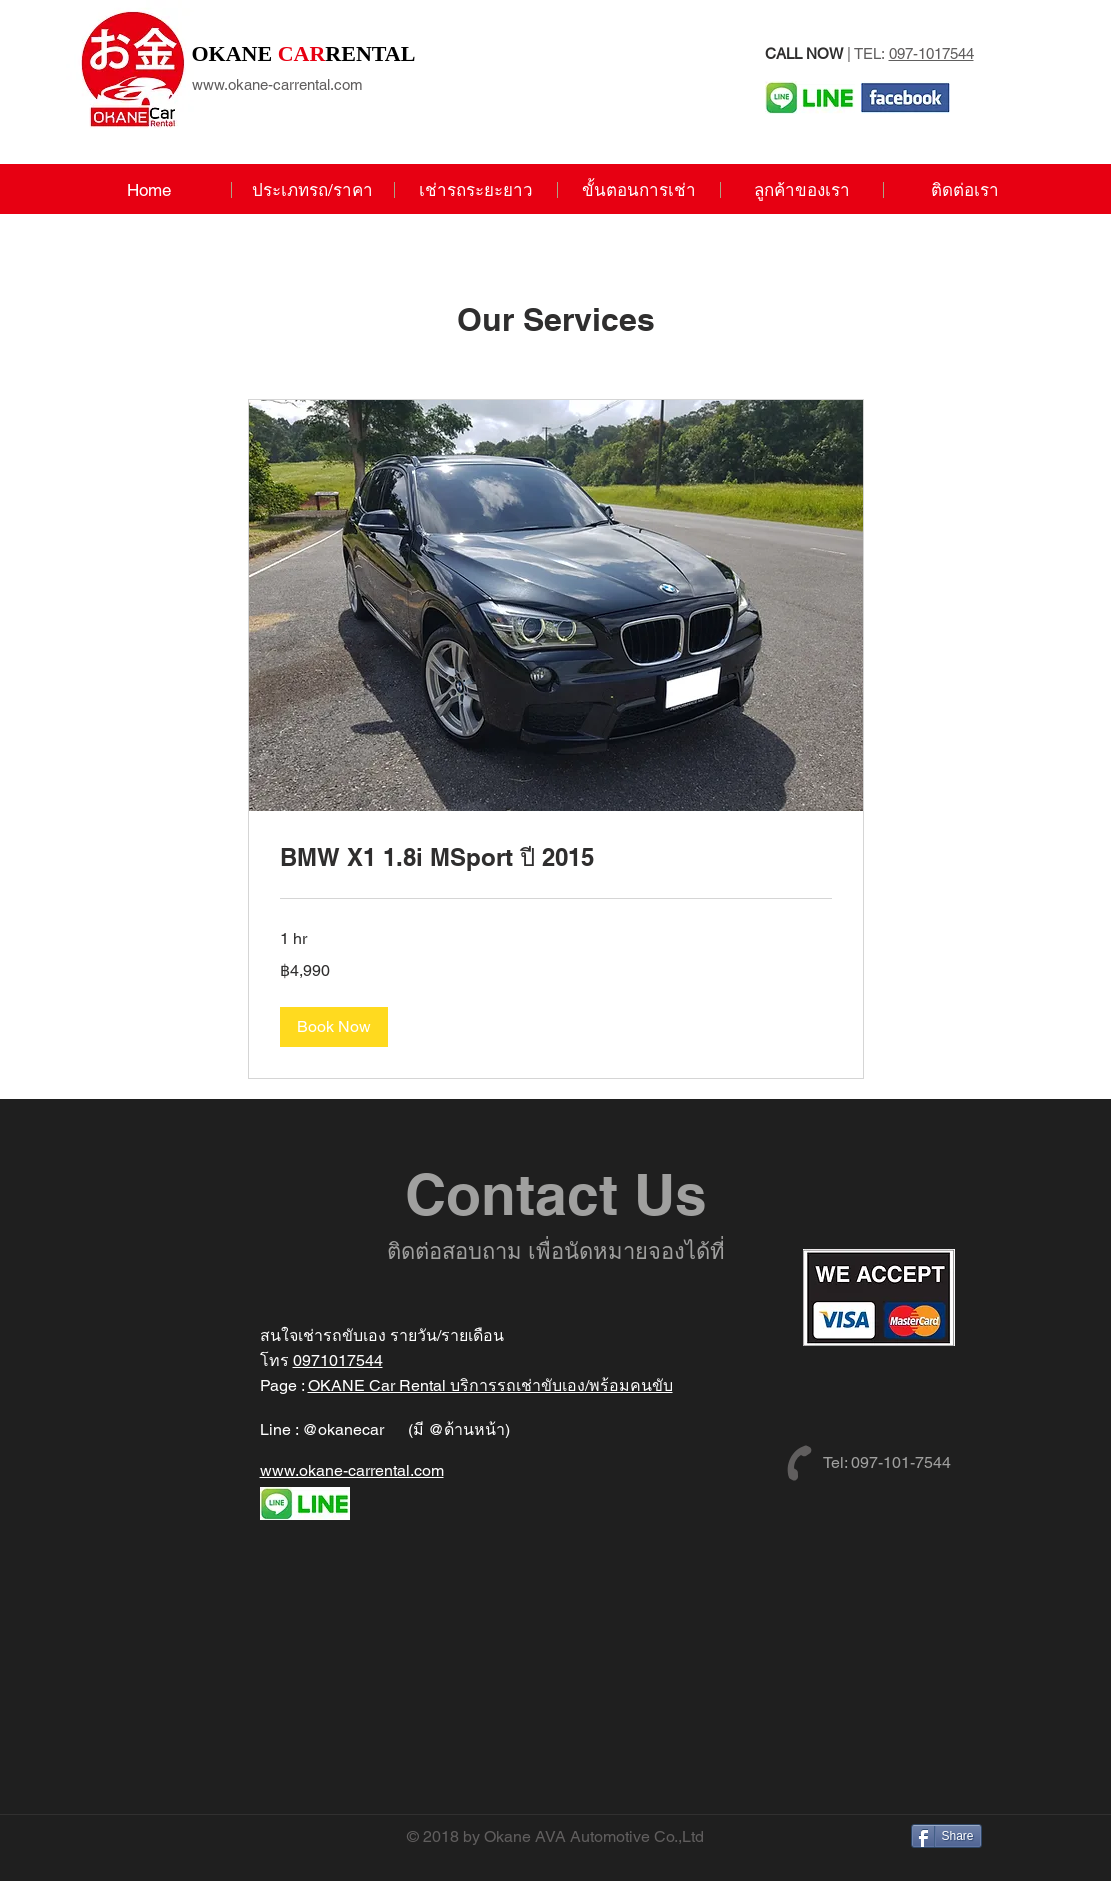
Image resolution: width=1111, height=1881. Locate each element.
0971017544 (338, 1360)
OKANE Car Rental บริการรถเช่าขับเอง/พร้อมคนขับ (490, 1385)
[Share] (946, 1836)
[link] (556, 858)
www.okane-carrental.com (277, 84)
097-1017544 (931, 53)
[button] (334, 1027)
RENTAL (304, 53)
